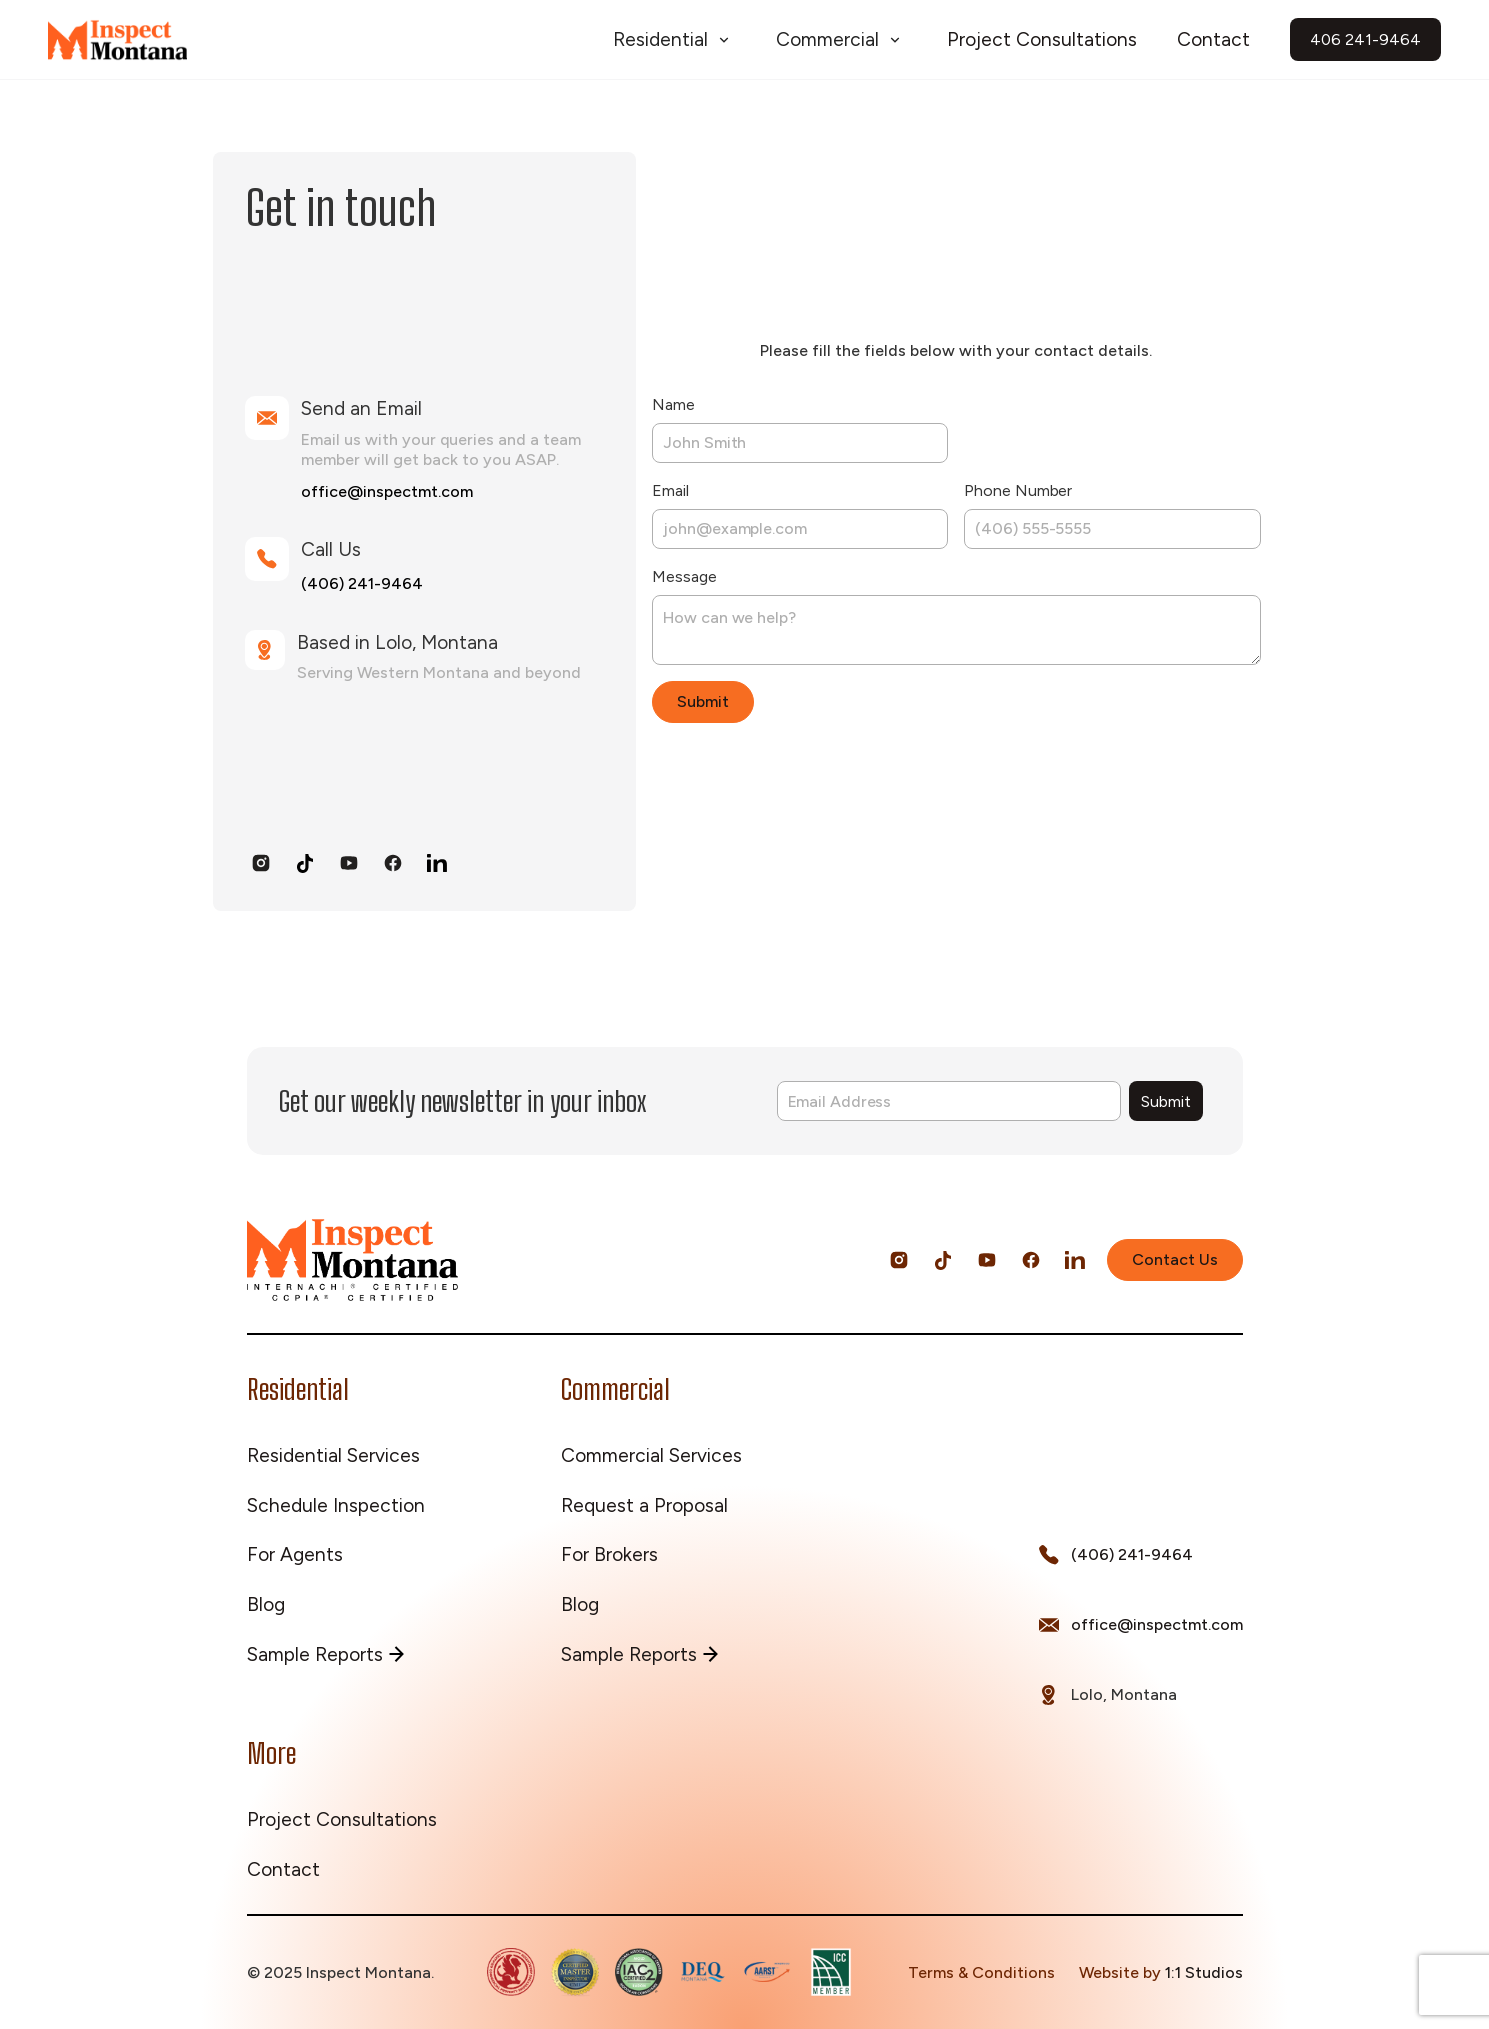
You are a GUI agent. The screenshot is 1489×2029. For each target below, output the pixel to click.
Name (673, 404)
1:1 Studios (1204, 1972)
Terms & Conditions (981, 1972)
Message (684, 576)
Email (670, 490)
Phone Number (1018, 490)
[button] (674, 40)
